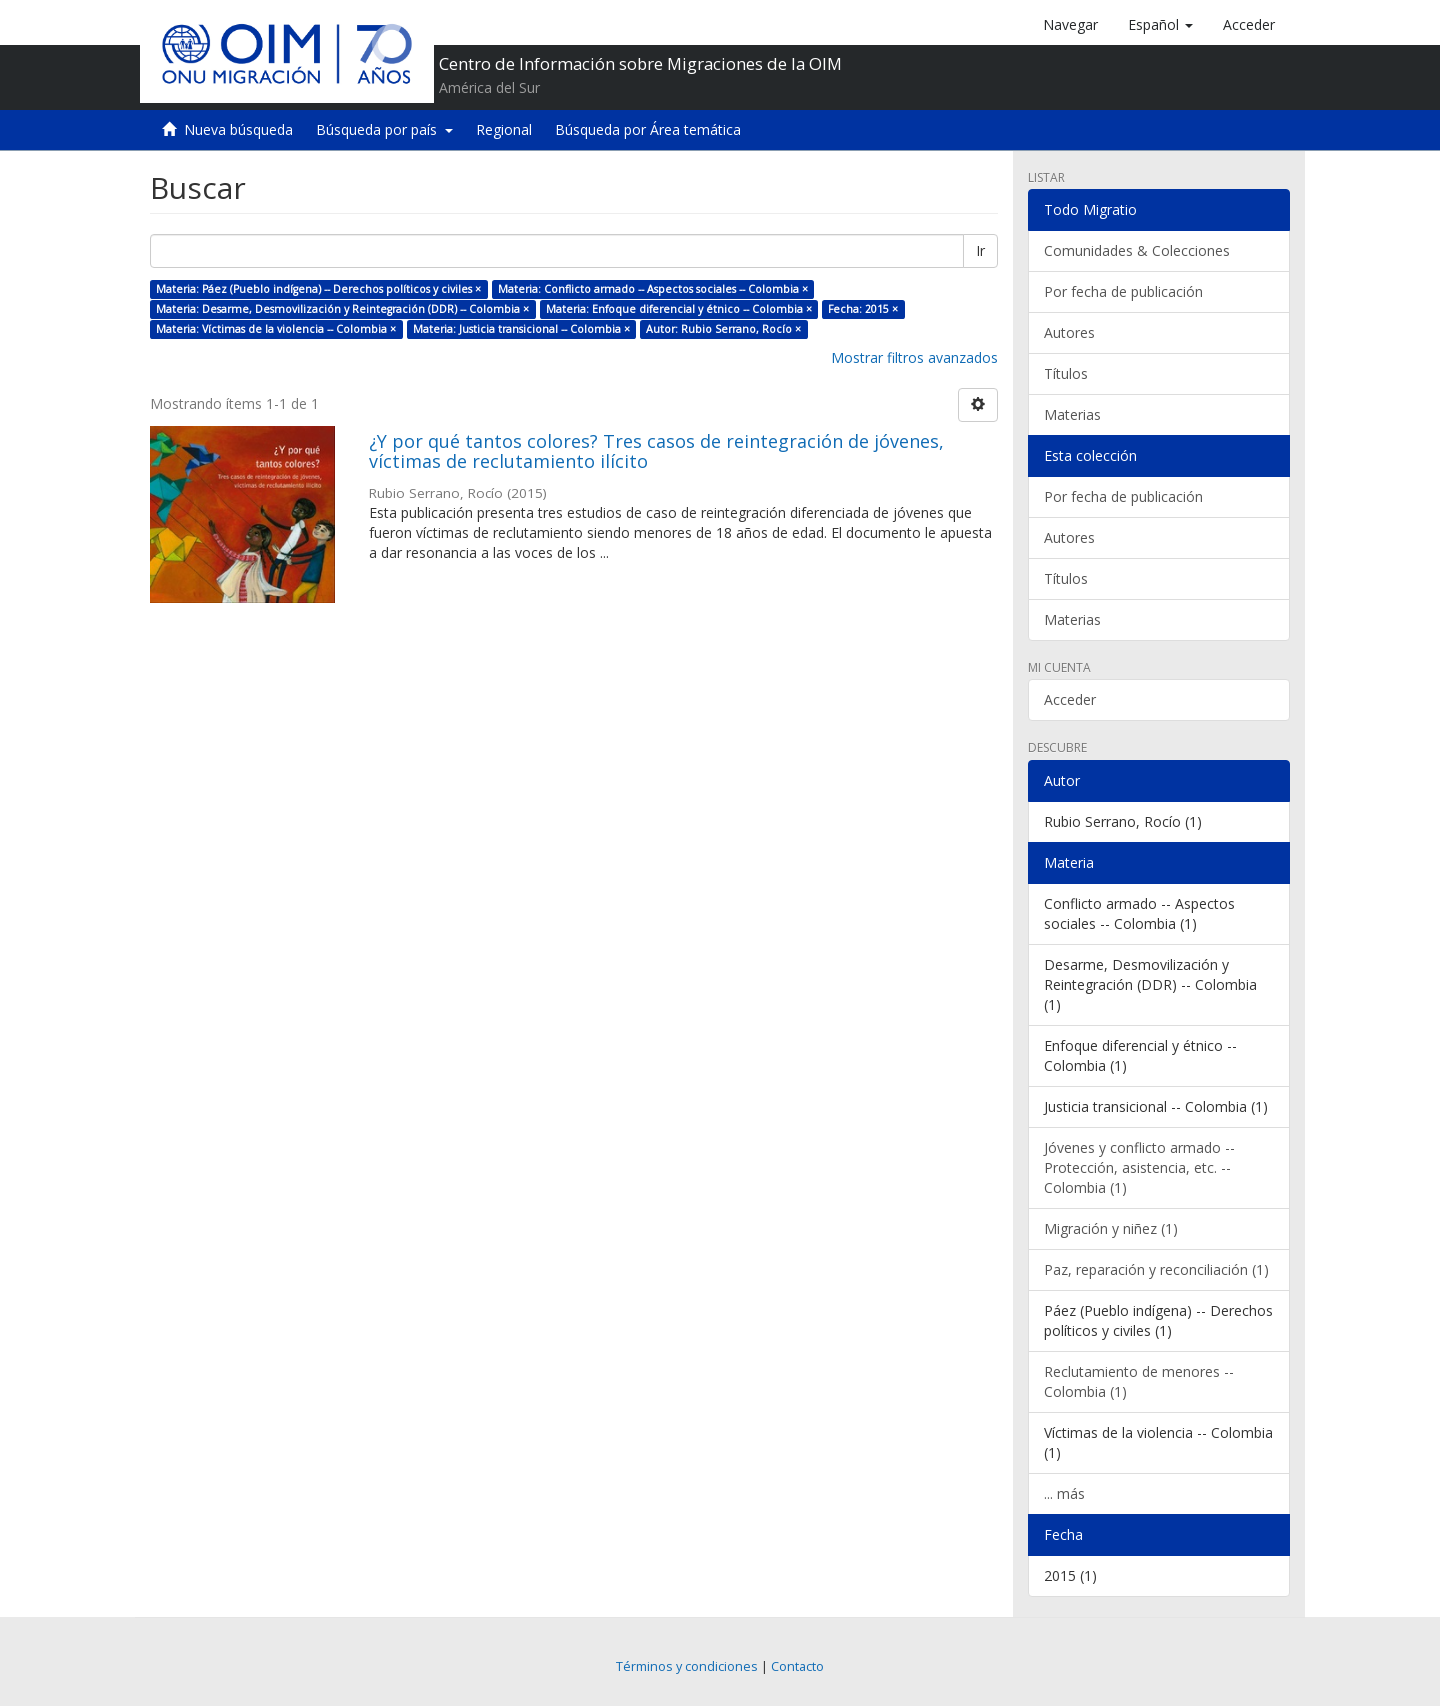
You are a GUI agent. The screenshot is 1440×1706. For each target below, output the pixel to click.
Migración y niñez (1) (1111, 1228)
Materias (1072, 414)
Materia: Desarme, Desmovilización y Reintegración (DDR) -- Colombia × (342, 309)
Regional (504, 129)
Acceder (1070, 699)
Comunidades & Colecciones (1137, 250)
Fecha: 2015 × (863, 309)
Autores (1069, 332)
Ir (980, 250)
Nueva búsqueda (238, 129)
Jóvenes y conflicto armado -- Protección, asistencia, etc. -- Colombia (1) (1139, 1167)
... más (1064, 1493)
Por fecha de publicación (1123, 291)
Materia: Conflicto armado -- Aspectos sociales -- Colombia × (653, 289)
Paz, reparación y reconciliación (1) (1156, 1269)
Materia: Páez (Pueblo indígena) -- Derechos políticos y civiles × (318, 289)
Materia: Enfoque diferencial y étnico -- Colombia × (679, 309)
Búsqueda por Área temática (648, 129)
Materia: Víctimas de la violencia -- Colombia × (276, 329)
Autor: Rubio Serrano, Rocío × (723, 329)
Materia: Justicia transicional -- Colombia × (521, 329)
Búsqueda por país (384, 129)
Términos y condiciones (687, 1666)
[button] (1160, 25)
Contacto (797, 1666)
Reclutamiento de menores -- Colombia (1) (1139, 1381)
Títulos (1066, 373)
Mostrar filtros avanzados (914, 357)
